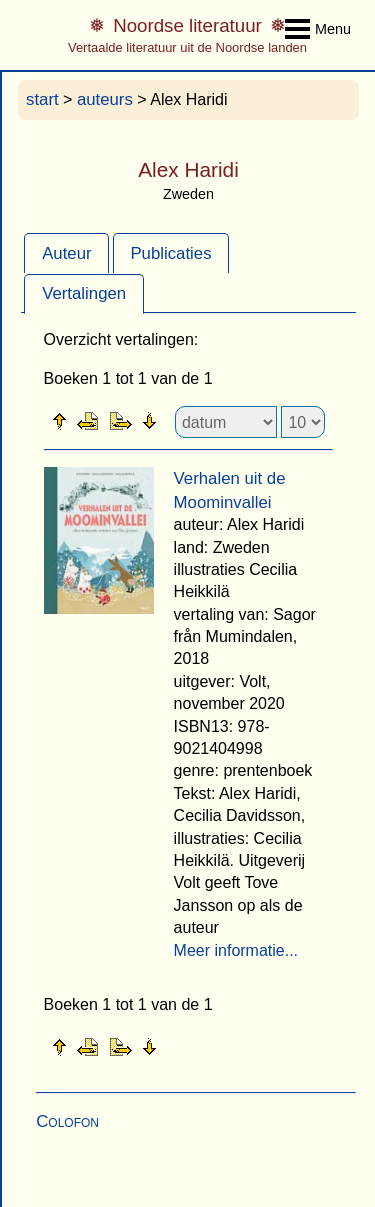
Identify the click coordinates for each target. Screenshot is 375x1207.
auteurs (105, 99)
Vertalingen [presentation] (84, 293)
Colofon (67, 1121)
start (42, 99)
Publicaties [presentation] (170, 253)
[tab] (66, 253)
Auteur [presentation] (66, 253)
